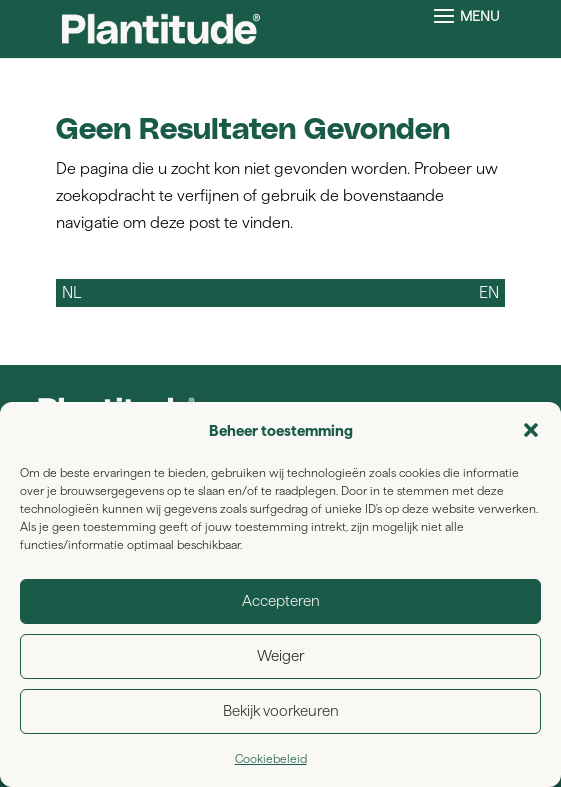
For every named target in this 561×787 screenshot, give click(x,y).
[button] (531, 430)
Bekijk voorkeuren (281, 710)
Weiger (280, 655)
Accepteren (281, 600)
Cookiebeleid (271, 758)
